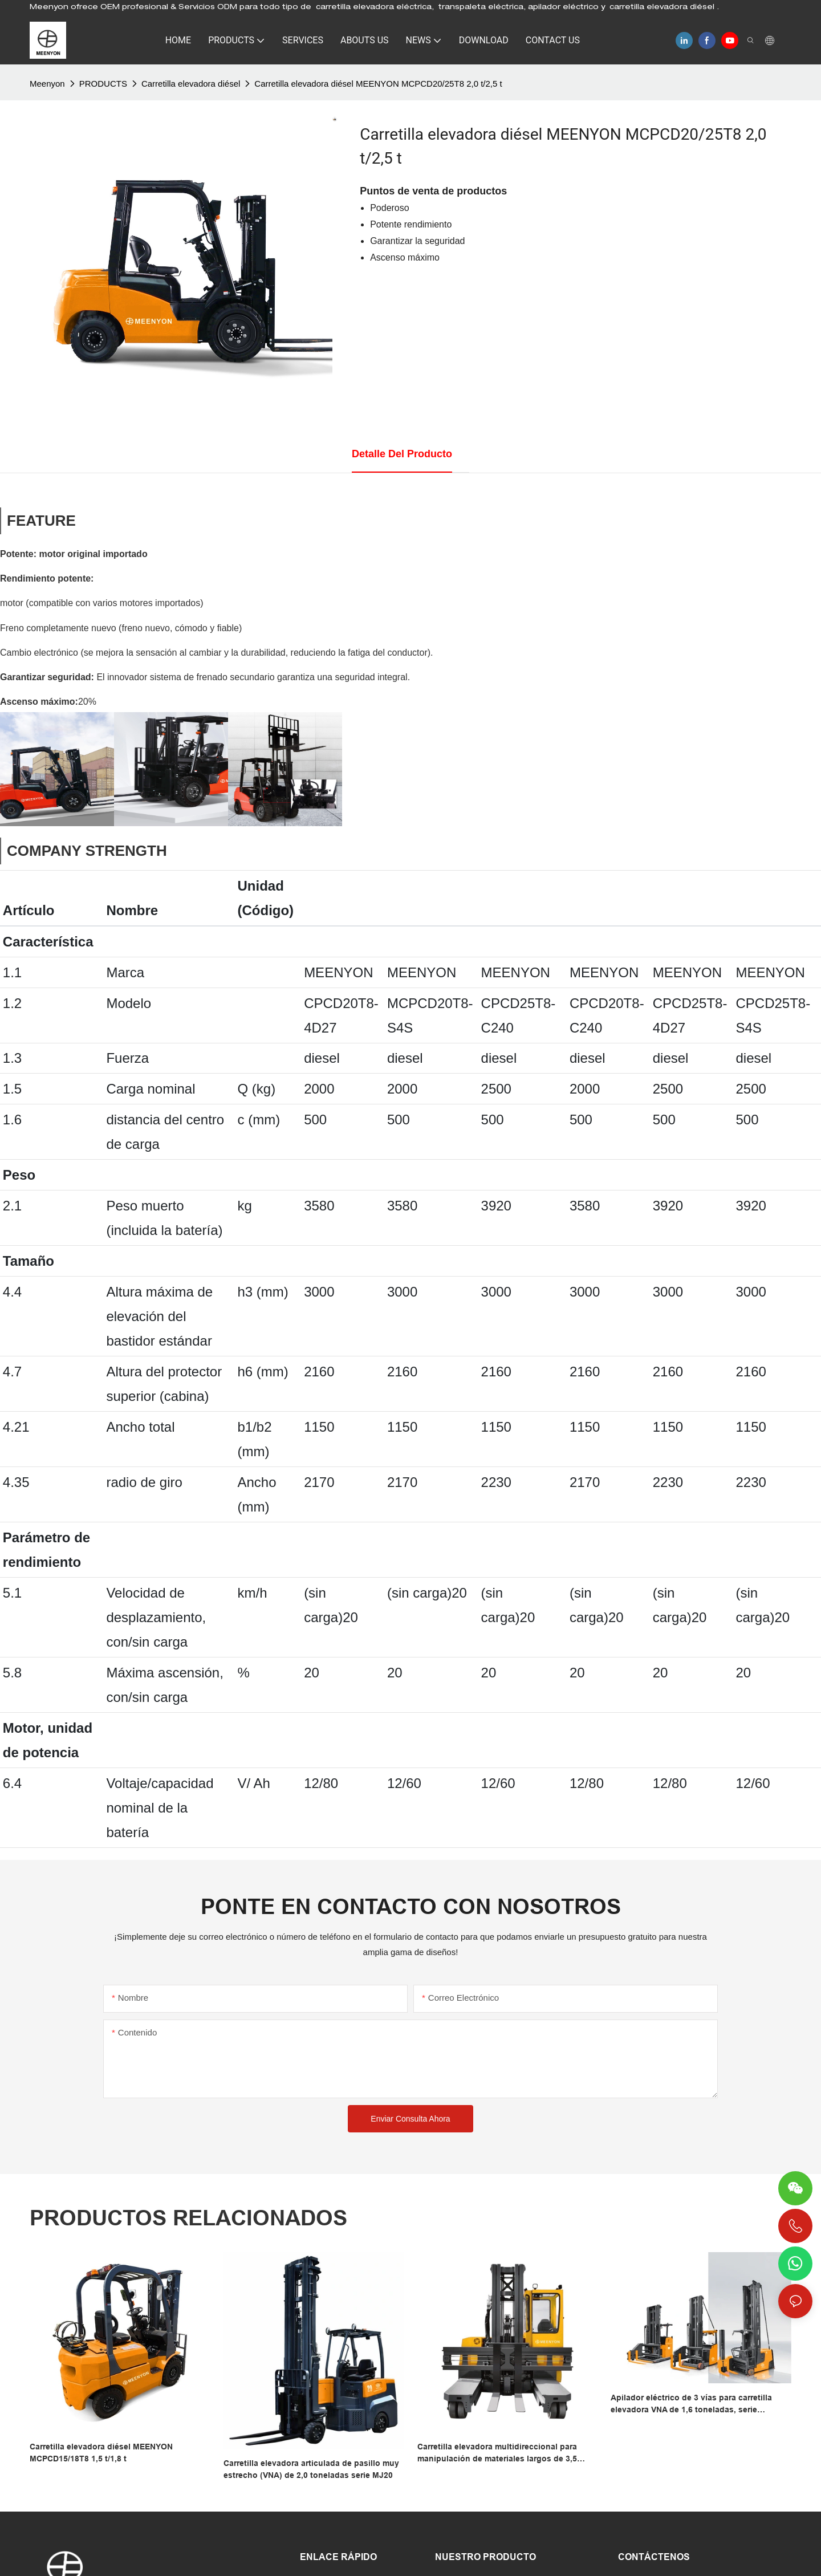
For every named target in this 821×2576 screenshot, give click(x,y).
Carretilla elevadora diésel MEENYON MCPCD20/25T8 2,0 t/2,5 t (378, 83)
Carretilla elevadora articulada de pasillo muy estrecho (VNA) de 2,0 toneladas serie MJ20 (311, 2469)
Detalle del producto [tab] (402, 454)
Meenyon (47, 83)
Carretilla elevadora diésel (190, 83)
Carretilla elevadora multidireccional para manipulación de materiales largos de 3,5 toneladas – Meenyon (497, 2453)
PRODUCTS (103, 83)
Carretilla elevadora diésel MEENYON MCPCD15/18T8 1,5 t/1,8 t (101, 2452)
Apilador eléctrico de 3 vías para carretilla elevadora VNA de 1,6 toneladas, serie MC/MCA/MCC (691, 2404)
